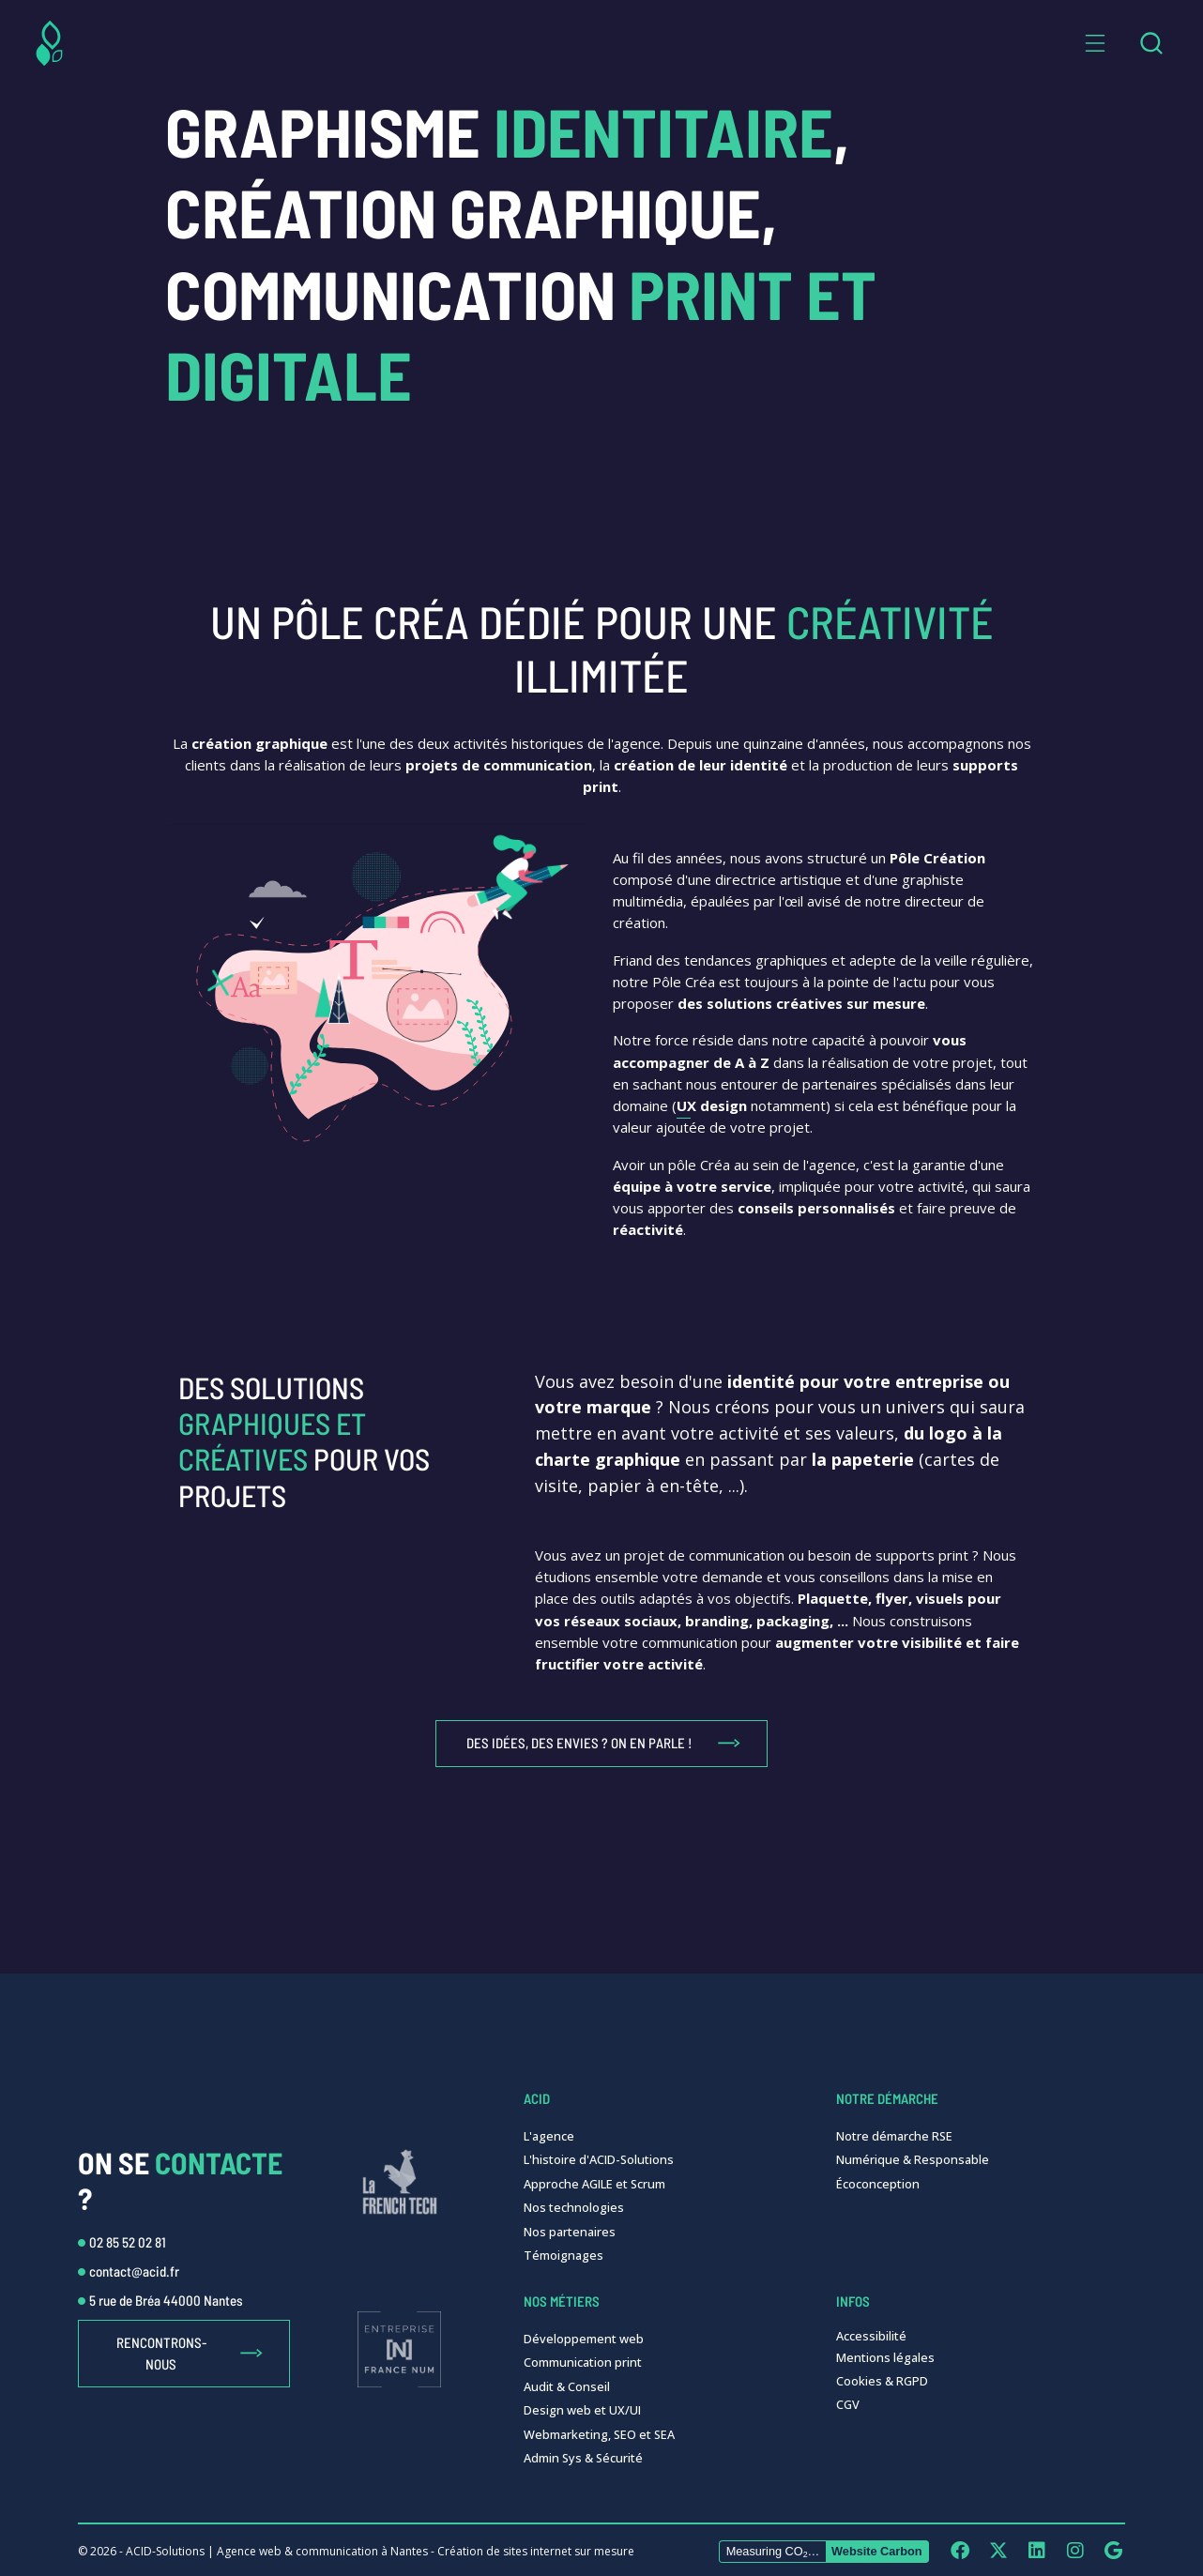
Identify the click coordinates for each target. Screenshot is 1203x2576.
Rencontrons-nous (161, 2353)
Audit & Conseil (567, 2386)
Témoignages (563, 2255)
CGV (848, 2404)
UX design (712, 1105)
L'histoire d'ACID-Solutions (599, 2159)
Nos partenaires (570, 2231)
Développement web (584, 2338)
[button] (1095, 43)
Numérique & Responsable (912, 2159)
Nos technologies (574, 2207)
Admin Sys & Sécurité (583, 2457)
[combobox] (1151, 43)
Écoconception (878, 2183)
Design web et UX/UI (582, 2409)
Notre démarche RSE (894, 2135)
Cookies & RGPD (882, 2380)
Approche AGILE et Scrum (594, 2183)
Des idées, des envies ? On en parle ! (579, 1742)
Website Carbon (876, 2551)
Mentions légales (885, 2357)
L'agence (549, 2135)
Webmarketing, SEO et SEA (599, 2434)
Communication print (583, 2362)
